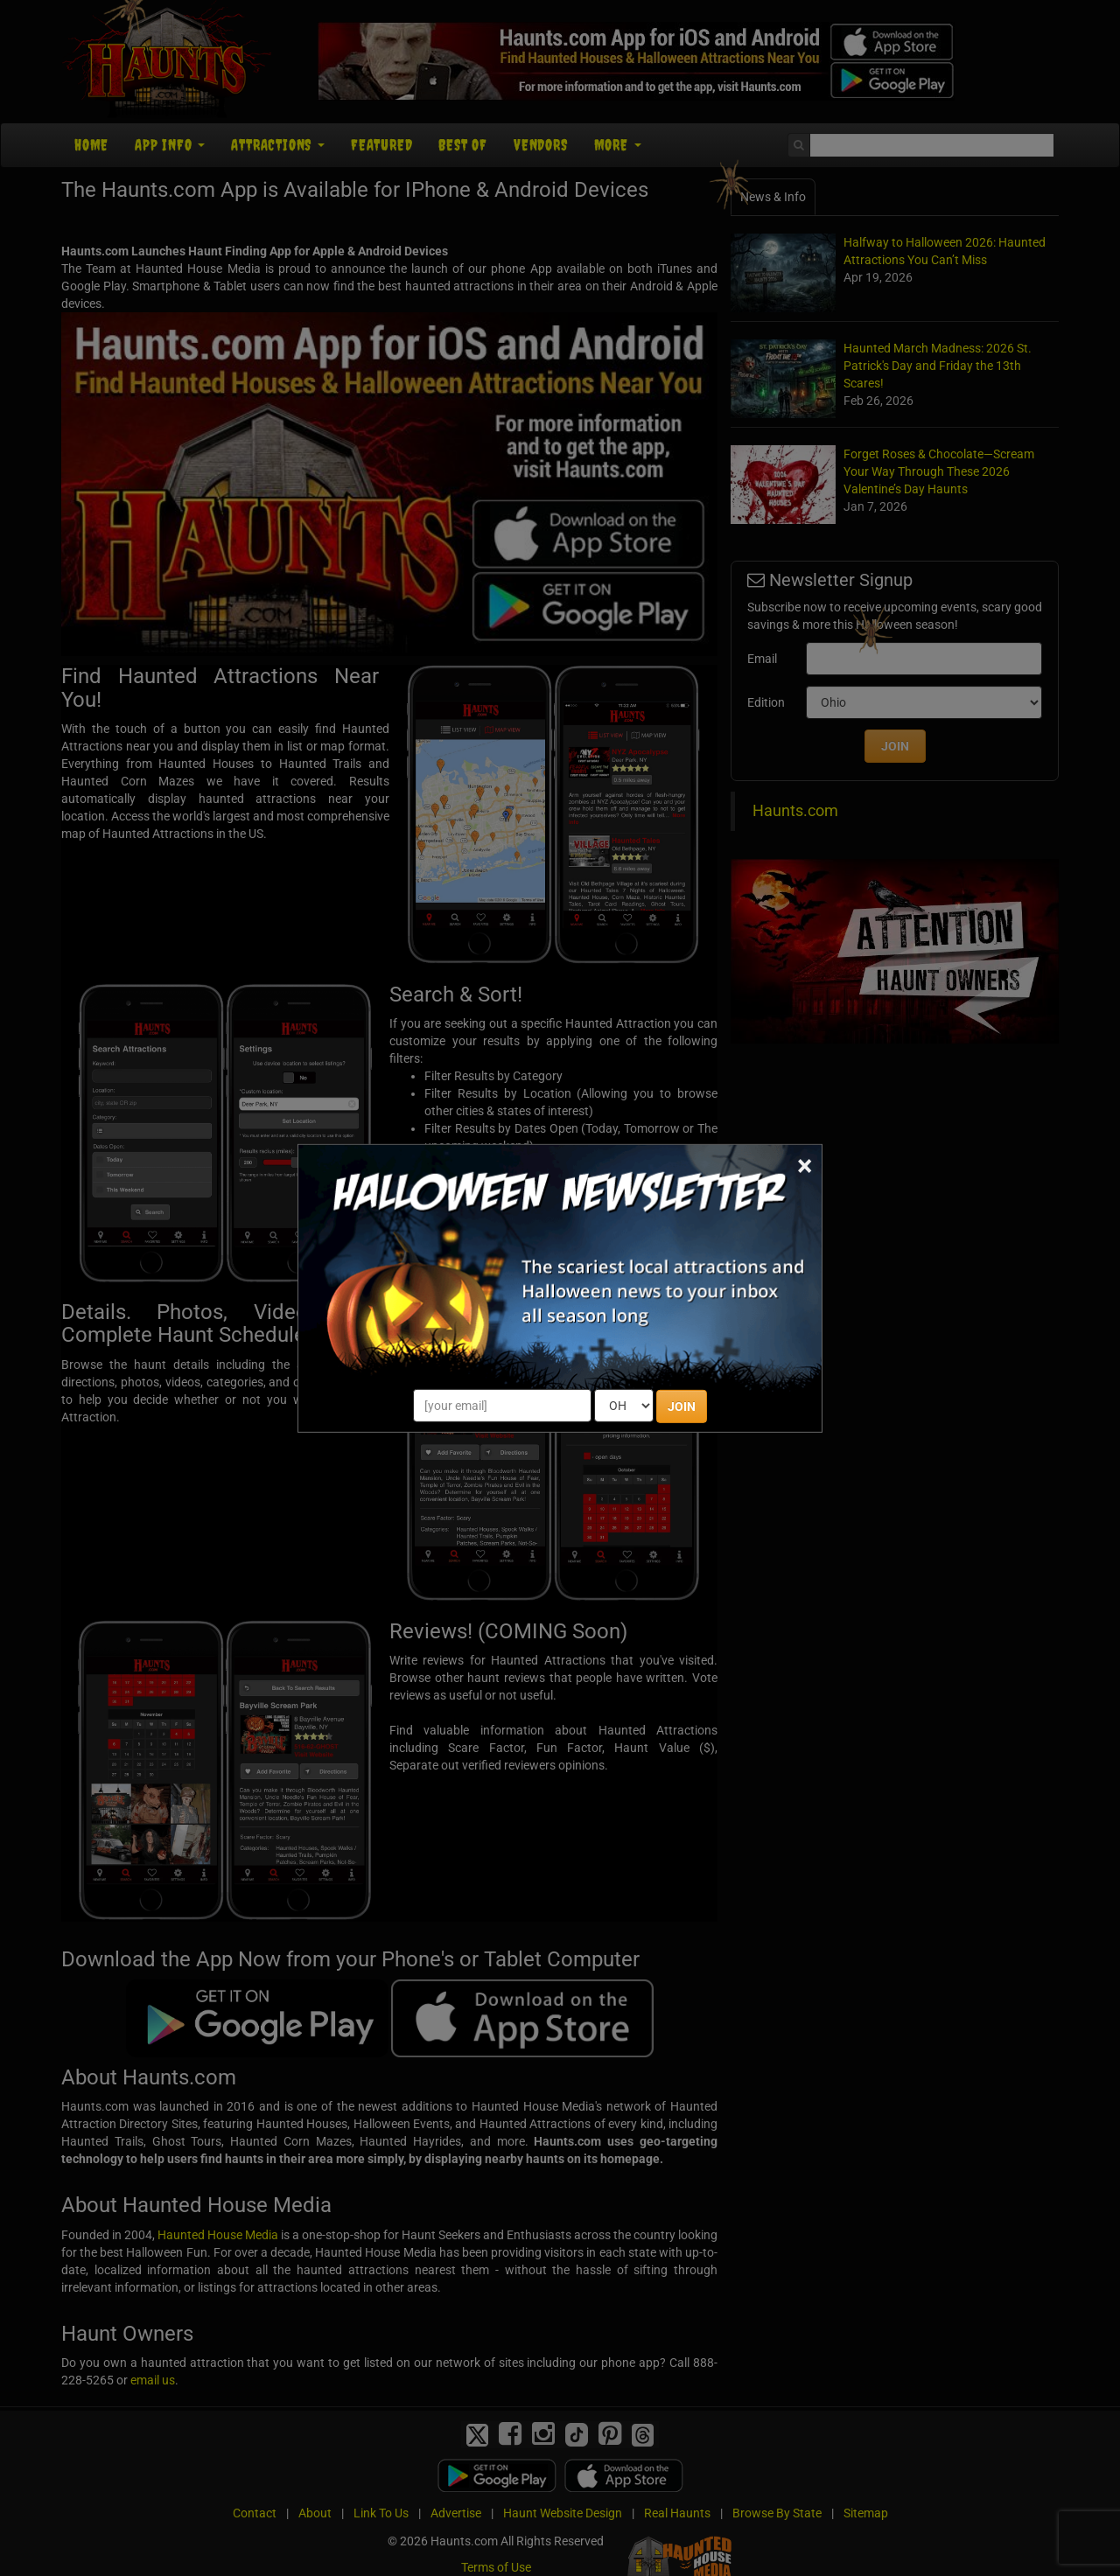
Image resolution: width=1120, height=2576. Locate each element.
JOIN (682, 1407)
